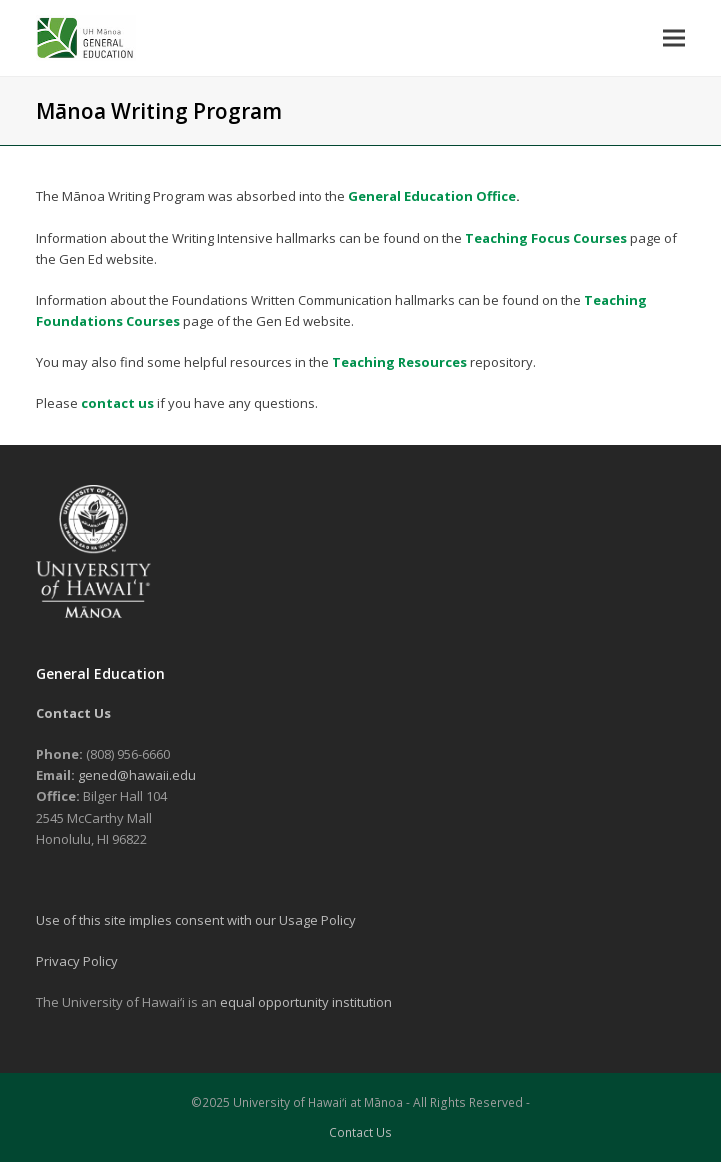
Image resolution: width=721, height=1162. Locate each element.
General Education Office (432, 196)
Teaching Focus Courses (546, 238)
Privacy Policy (77, 961)
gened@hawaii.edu (137, 775)
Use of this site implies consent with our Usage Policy (196, 920)
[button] (674, 37)
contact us (117, 403)
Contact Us (360, 1132)
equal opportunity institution (306, 1002)
